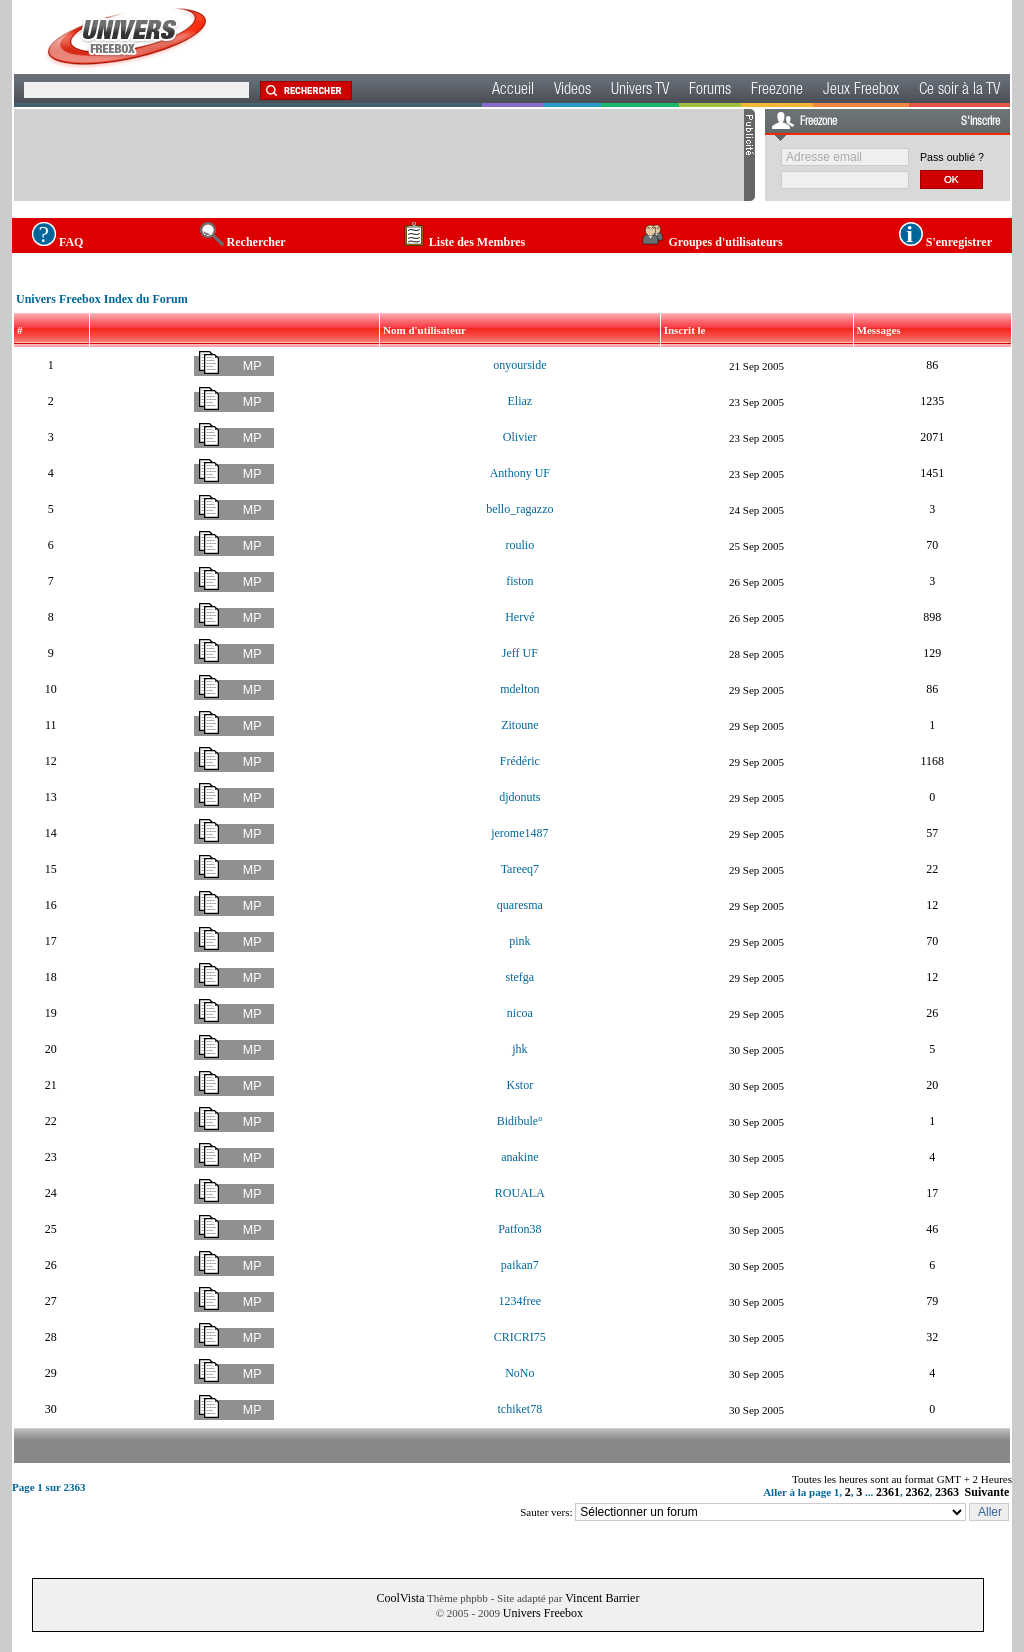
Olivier (520, 437)
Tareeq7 (520, 869)
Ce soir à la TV (959, 91)
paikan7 (520, 1265)
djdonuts (519, 797)
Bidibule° (520, 1121)
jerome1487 (519, 833)
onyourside (519, 365)
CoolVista (401, 1598)
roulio (520, 545)
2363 (947, 1492)
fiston (519, 581)
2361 (888, 1492)
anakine (519, 1157)
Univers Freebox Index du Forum (102, 299)
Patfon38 (519, 1229)
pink (519, 941)
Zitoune (519, 725)
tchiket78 (520, 1409)
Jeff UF (520, 653)
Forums (710, 91)
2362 (918, 1492)
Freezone (777, 91)
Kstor (520, 1085)
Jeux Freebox (861, 91)
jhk (519, 1049)
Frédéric (520, 761)
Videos (572, 91)
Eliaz (520, 401)
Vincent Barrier (602, 1598)
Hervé (519, 617)
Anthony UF (520, 473)
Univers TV (640, 91)
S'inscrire (980, 122)
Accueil (513, 91)
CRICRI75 (520, 1337)
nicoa (520, 1013)
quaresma (520, 905)
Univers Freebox (543, 1613)
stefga (520, 977)
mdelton (519, 689)
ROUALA (520, 1193)
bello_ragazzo (519, 509)
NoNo (519, 1373)
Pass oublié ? (952, 157)
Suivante (987, 1492)
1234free (520, 1301)
